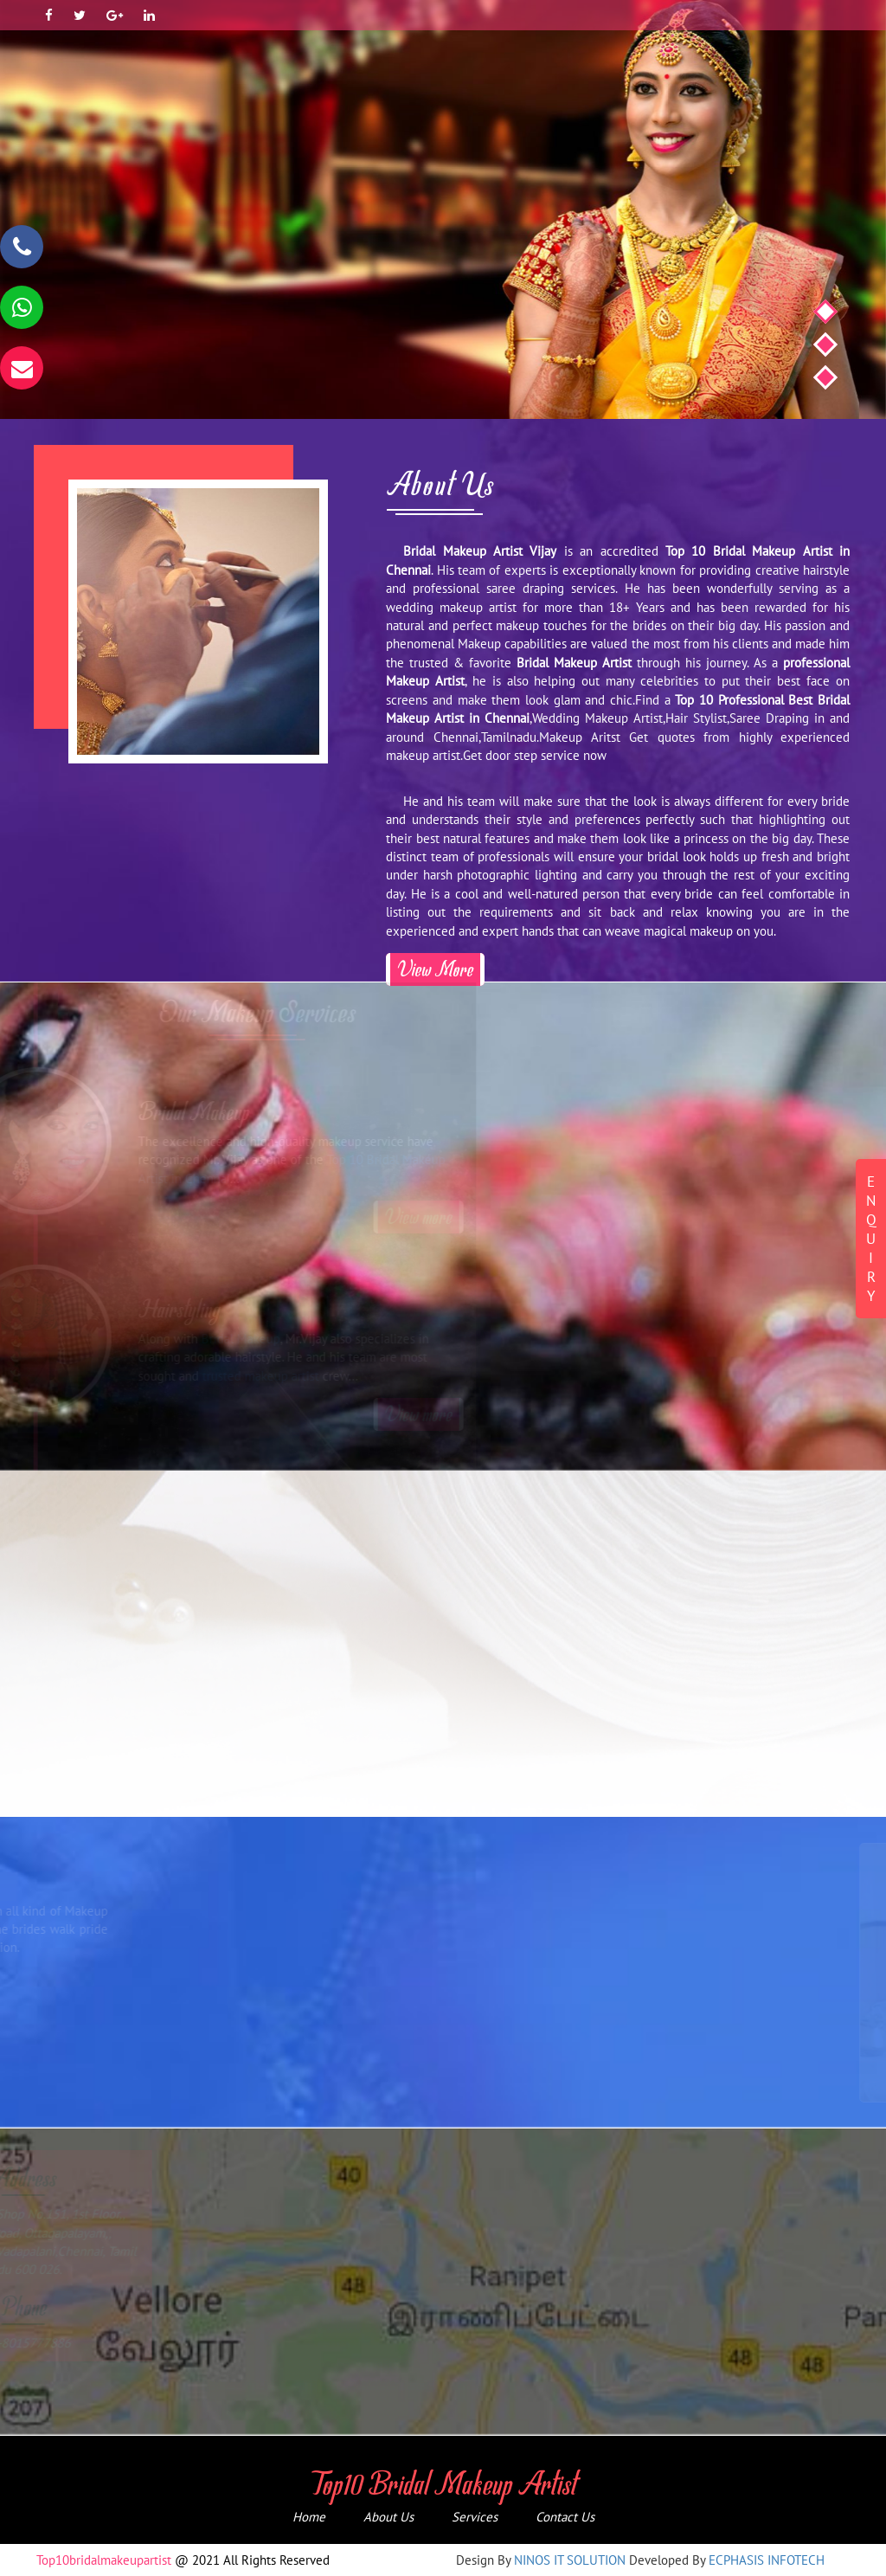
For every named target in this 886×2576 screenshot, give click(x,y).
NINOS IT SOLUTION (570, 2560)
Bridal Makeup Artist (574, 662)
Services (475, 2516)
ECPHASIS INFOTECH (767, 2560)
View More (435, 969)
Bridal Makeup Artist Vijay (479, 551)
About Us (388, 2516)
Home (308, 2516)
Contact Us (565, 2516)
